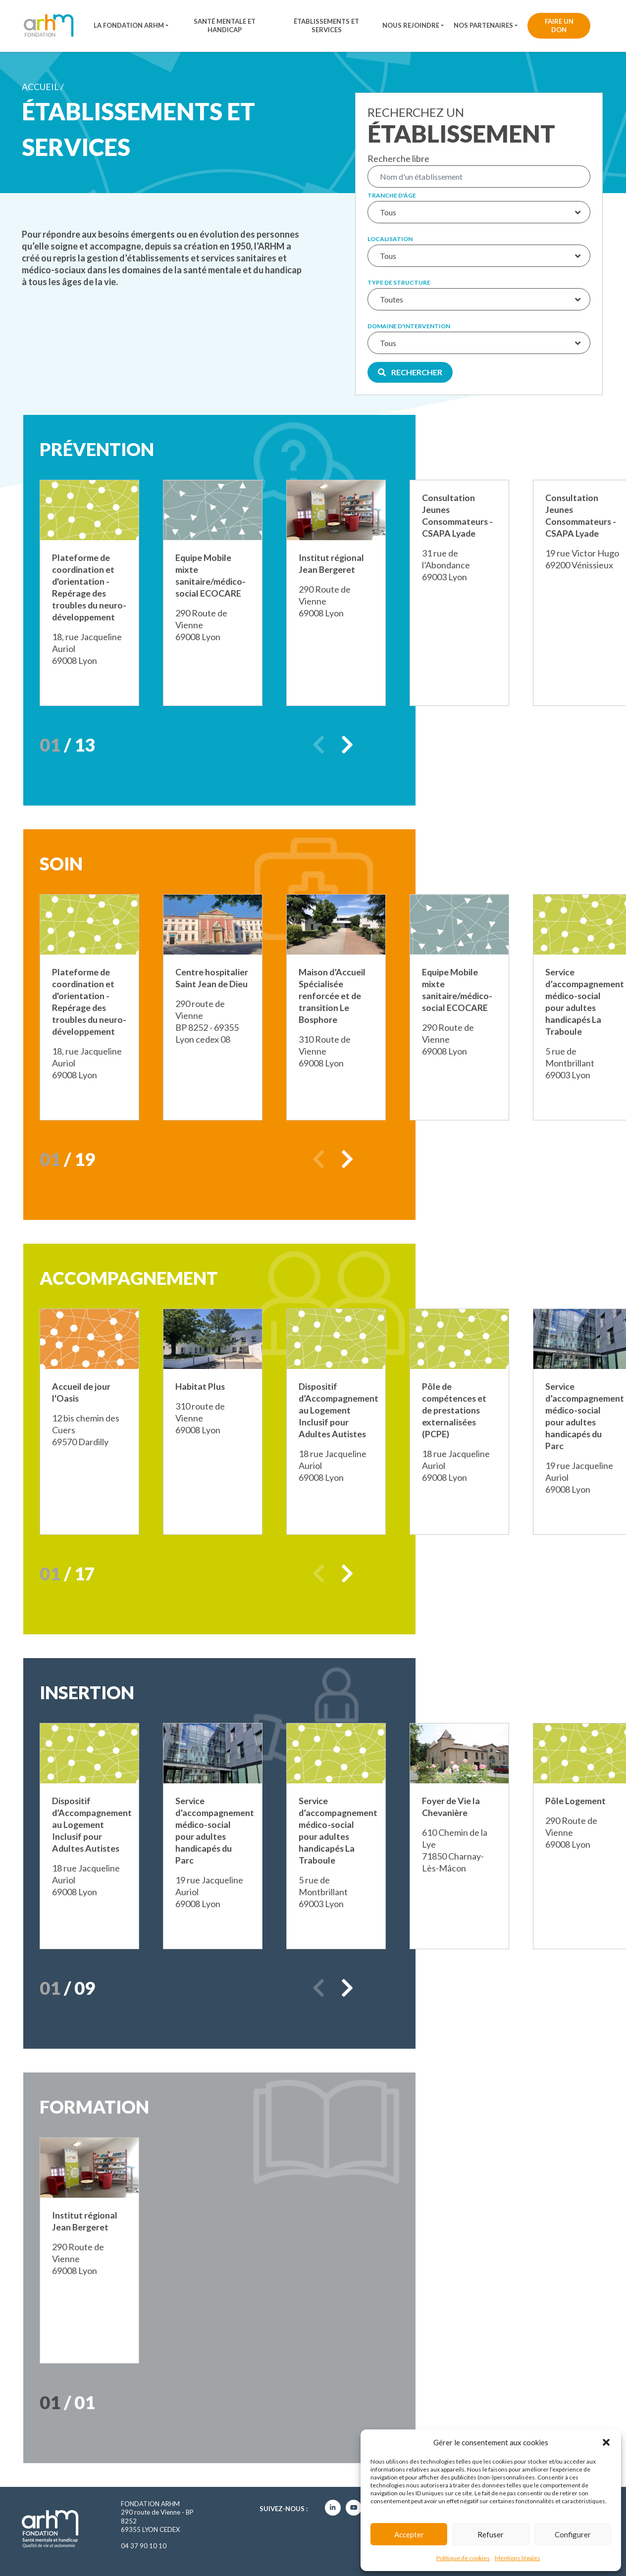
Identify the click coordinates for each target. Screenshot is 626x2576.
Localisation (390, 239)
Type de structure (398, 282)
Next (347, 744)
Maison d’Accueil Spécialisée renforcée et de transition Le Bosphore (333, 995)
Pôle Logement (575, 1800)
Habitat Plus (200, 1386)
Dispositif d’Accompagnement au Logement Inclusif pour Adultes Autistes (339, 1410)
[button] (606, 2442)
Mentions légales (517, 2558)
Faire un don (559, 25)
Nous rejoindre (410, 25)
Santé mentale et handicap (225, 25)
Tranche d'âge (391, 195)
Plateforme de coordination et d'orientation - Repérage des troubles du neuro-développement (84, 593)
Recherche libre (398, 158)
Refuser (490, 2534)
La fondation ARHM (129, 25)
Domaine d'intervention (408, 326)
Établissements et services (326, 25)
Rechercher (410, 372)
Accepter (409, 2534)
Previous (318, 744)
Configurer (573, 2534)
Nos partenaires (483, 25)
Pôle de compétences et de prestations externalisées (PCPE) (454, 1410)
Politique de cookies (463, 2558)
